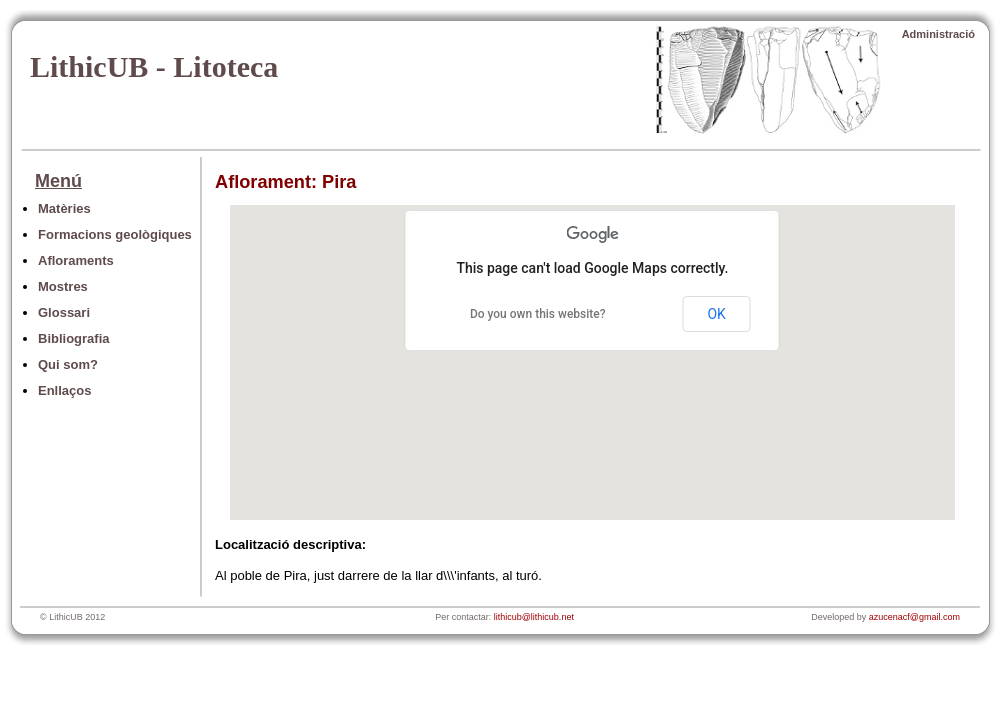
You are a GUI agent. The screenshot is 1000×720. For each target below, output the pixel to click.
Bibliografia (74, 338)
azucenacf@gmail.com (914, 617)
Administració (938, 34)
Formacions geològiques (115, 234)
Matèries (64, 208)
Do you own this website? (538, 314)
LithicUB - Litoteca (154, 66)
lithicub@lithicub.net (534, 617)
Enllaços (64, 390)
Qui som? (68, 364)
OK (716, 314)
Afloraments (76, 260)
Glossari (64, 312)
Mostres (63, 286)
